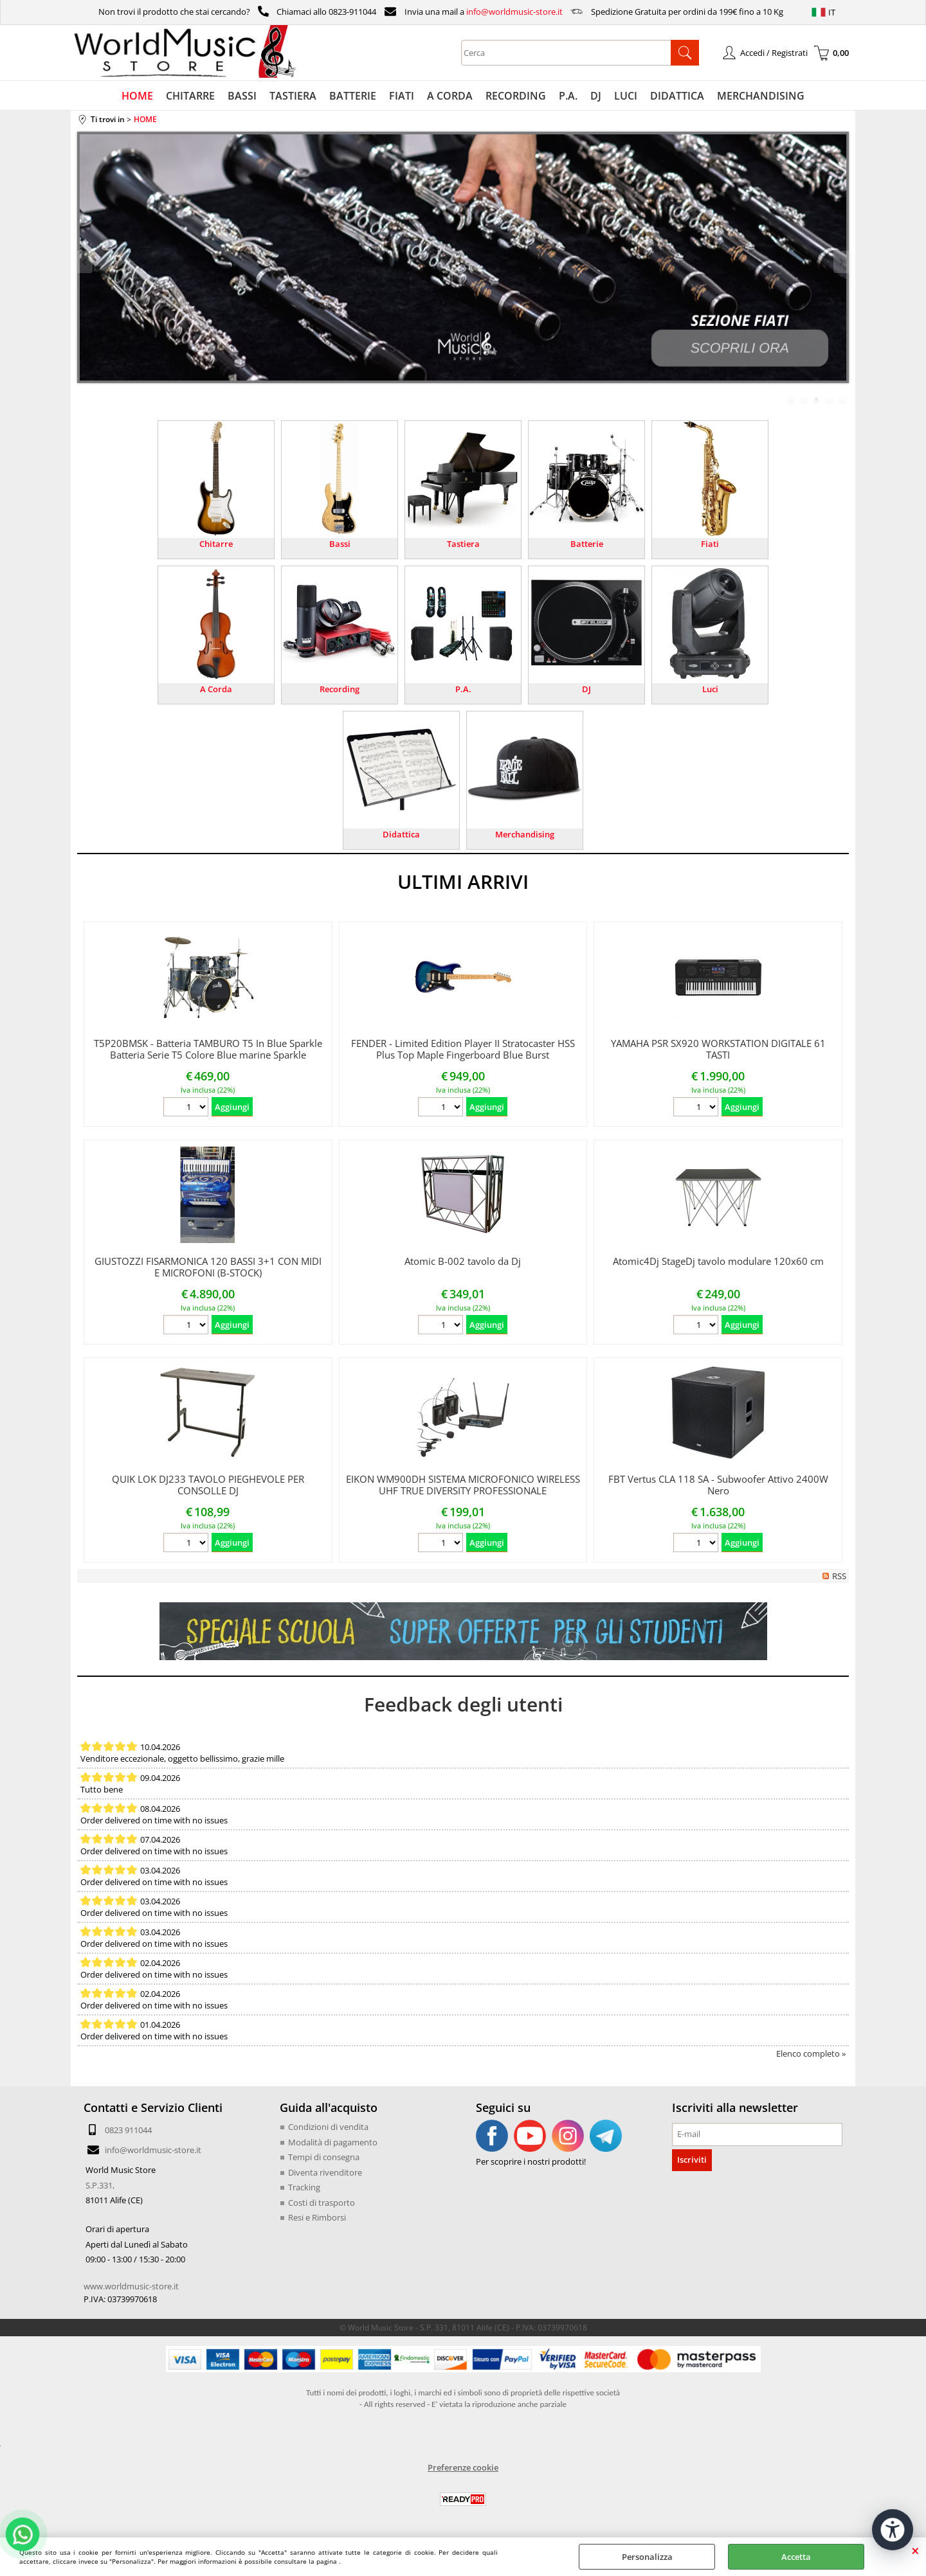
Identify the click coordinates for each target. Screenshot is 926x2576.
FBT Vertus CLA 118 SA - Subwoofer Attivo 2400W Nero (718, 1484)
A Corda (216, 689)
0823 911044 (128, 2130)
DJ (595, 96)
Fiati (710, 544)
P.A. (568, 96)
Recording (339, 689)
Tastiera (463, 544)
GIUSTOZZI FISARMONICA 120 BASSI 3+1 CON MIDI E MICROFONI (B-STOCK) (208, 1267)
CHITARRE (190, 96)
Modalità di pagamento (332, 2142)
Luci (710, 689)
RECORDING (516, 96)
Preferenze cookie (463, 2467)
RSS (839, 1576)
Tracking (304, 2187)
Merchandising (524, 834)
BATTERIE (352, 96)
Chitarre (216, 544)
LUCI (625, 96)
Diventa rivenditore (325, 2172)
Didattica (401, 834)
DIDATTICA (677, 96)
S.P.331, (100, 2185)
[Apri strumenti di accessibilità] (892, 2529)
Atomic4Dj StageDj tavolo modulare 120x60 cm (718, 1261)
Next (840, 262)
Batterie (586, 544)
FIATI (401, 96)
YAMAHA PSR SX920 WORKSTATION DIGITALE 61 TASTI (718, 1049)
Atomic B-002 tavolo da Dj (462, 1261)
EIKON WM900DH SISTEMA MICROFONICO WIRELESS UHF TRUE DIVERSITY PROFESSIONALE (463, 1484)
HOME (137, 96)
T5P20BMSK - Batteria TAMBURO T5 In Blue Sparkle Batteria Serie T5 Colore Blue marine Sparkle (208, 1049)
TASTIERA (292, 96)
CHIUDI (915, 2550)
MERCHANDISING (760, 96)
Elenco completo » (811, 2053)
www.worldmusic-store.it (131, 2286)
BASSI (242, 96)
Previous (85, 262)
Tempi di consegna (323, 2157)
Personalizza (647, 2557)
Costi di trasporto (321, 2202)
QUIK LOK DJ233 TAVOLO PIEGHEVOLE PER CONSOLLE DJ (208, 1484)
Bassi (339, 544)
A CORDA (450, 96)
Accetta (796, 2557)
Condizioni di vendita (328, 2127)
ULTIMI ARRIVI (463, 881)
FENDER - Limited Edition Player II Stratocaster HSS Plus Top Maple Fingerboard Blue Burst (463, 1049)
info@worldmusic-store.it (514, 11)
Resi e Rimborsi (317, 2217)
